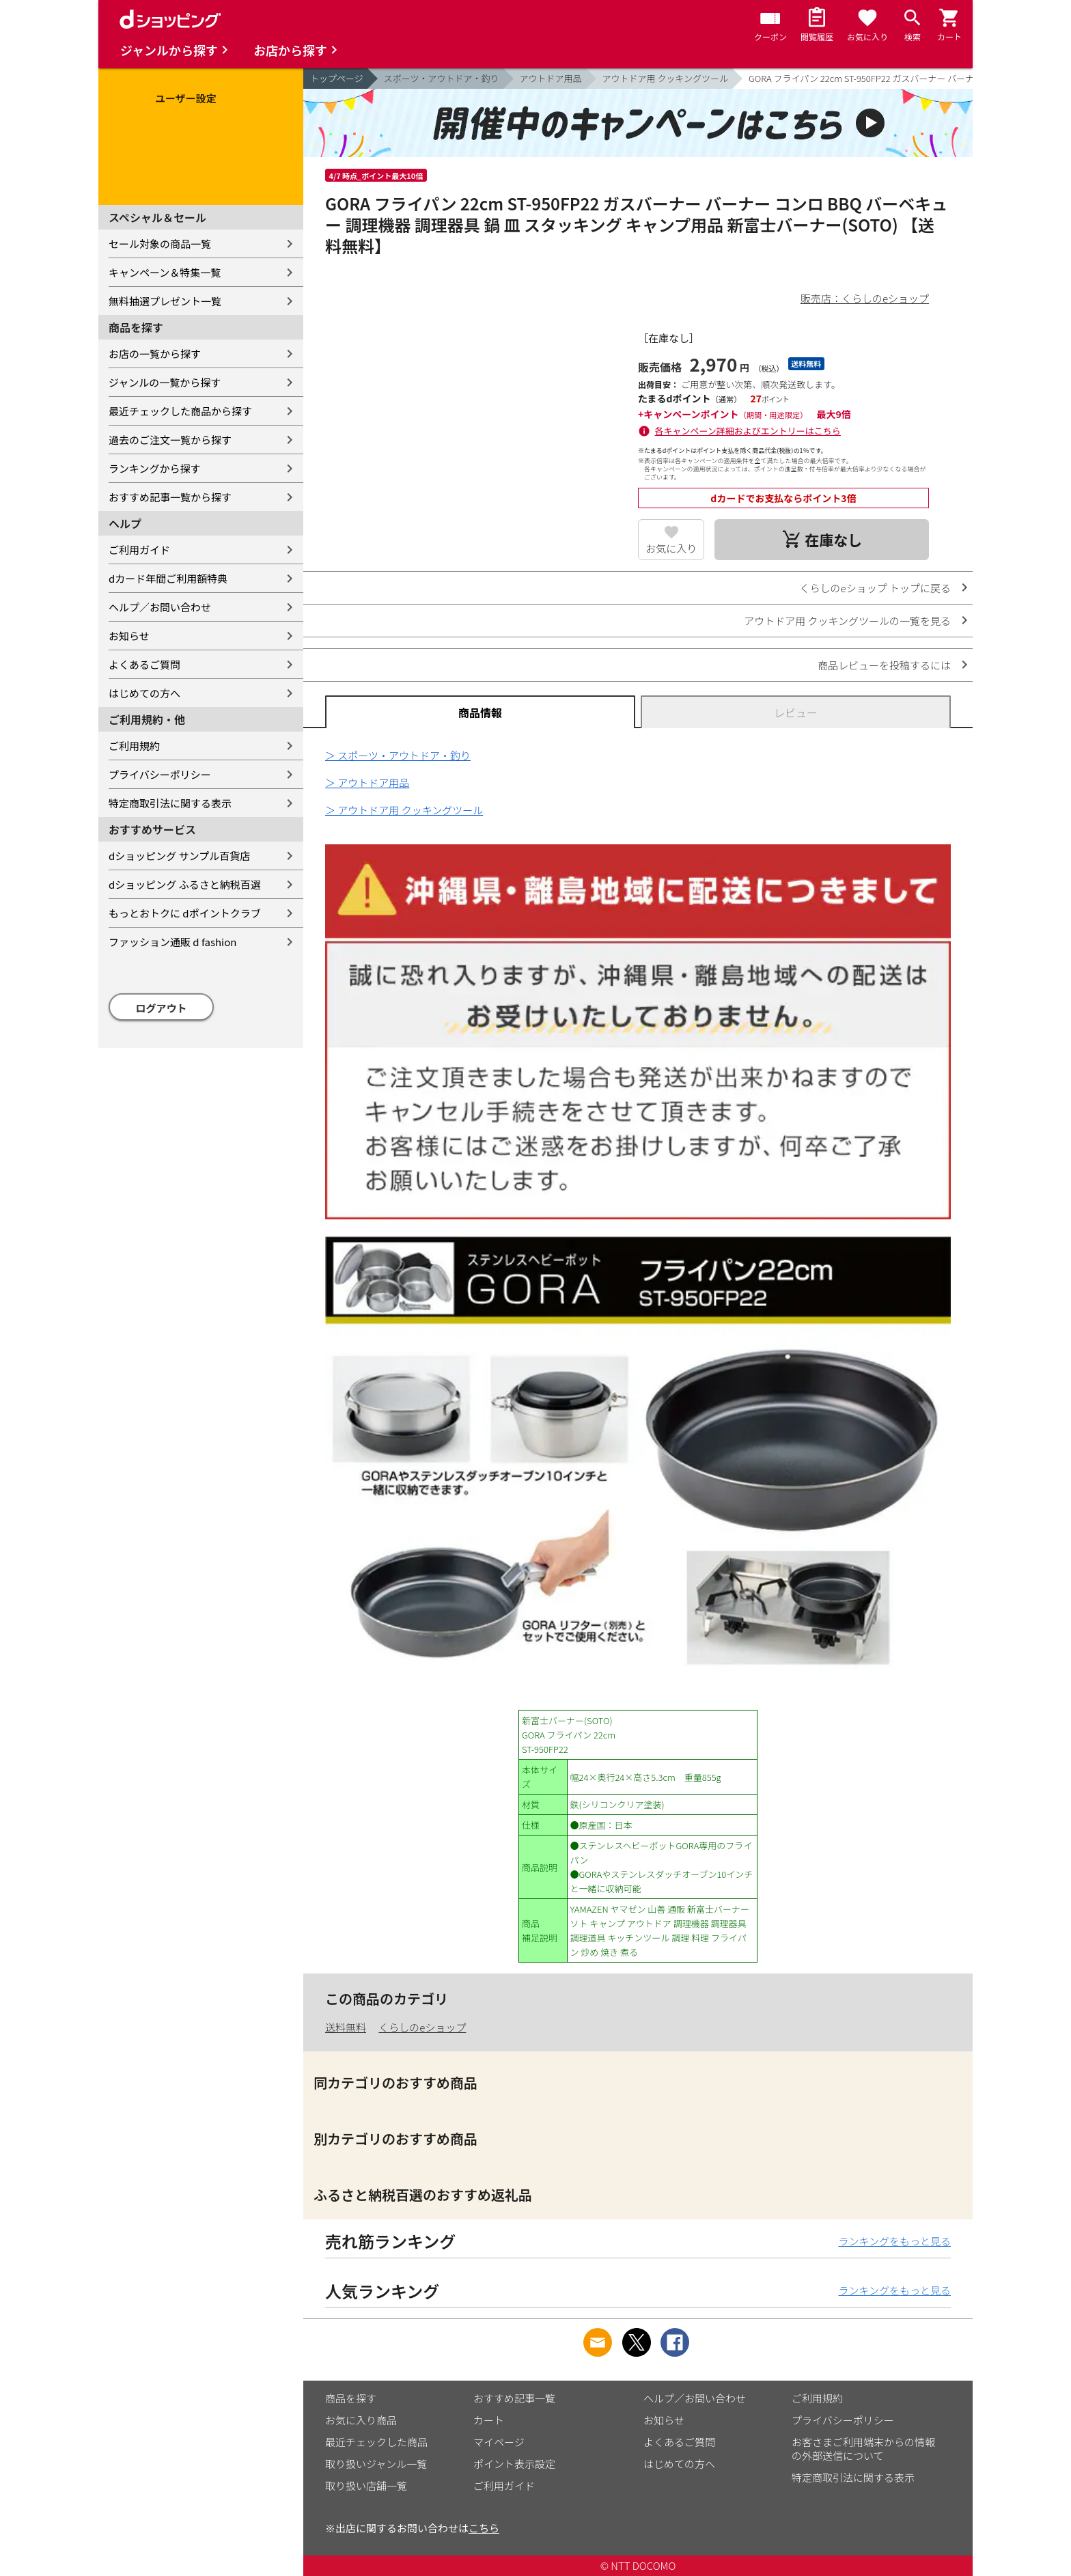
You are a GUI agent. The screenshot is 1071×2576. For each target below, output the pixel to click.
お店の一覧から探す (155, 353)
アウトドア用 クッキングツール (665, 78)
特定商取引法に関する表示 (170, 803)
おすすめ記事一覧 (514, 2398)
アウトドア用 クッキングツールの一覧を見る (847, 620)
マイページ (499, 2442)
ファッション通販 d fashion (172, 941)
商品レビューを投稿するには (884, 665)
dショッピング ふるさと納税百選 (185, 884)
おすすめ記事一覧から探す (170, 497)
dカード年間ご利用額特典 (168, 578)
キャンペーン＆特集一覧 (165, 272)
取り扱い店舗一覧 (366, 2485)
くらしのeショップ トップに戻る (875, 588)
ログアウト (161, 1008)
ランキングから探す (155, 468)
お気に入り (671, 548)
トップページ (336, 78)
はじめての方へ (144, 693)
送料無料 (345, 2027)
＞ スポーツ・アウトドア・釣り (398, 755)
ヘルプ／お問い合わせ (160, 607)
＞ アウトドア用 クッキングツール (404, 810)
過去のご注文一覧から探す (170, 439)
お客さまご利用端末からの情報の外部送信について (863, 2449)
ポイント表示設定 (514, 2463)
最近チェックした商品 (376, 2442)
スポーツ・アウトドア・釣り (441, 78)
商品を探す (350, 2398)
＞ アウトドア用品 (367, 782)
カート (488, 2420)
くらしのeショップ (422, 2027)
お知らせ (129, 635)
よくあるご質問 (144, 664)
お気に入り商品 (361, 2420)
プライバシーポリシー (160, 774)
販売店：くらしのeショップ (865, 298)
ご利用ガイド (139, 549)
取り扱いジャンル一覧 (376, 2463)
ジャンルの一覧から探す (165, 382)
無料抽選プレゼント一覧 (165, 301)
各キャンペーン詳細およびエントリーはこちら (748, 430)
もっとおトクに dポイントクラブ (185, 913)
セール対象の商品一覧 (160, 243)
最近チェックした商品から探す (180, 411)
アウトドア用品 (551, 78)
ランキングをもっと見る (894, 2241)
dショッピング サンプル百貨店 (179, 855)
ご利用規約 (134, 745)
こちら (484, 2528)
